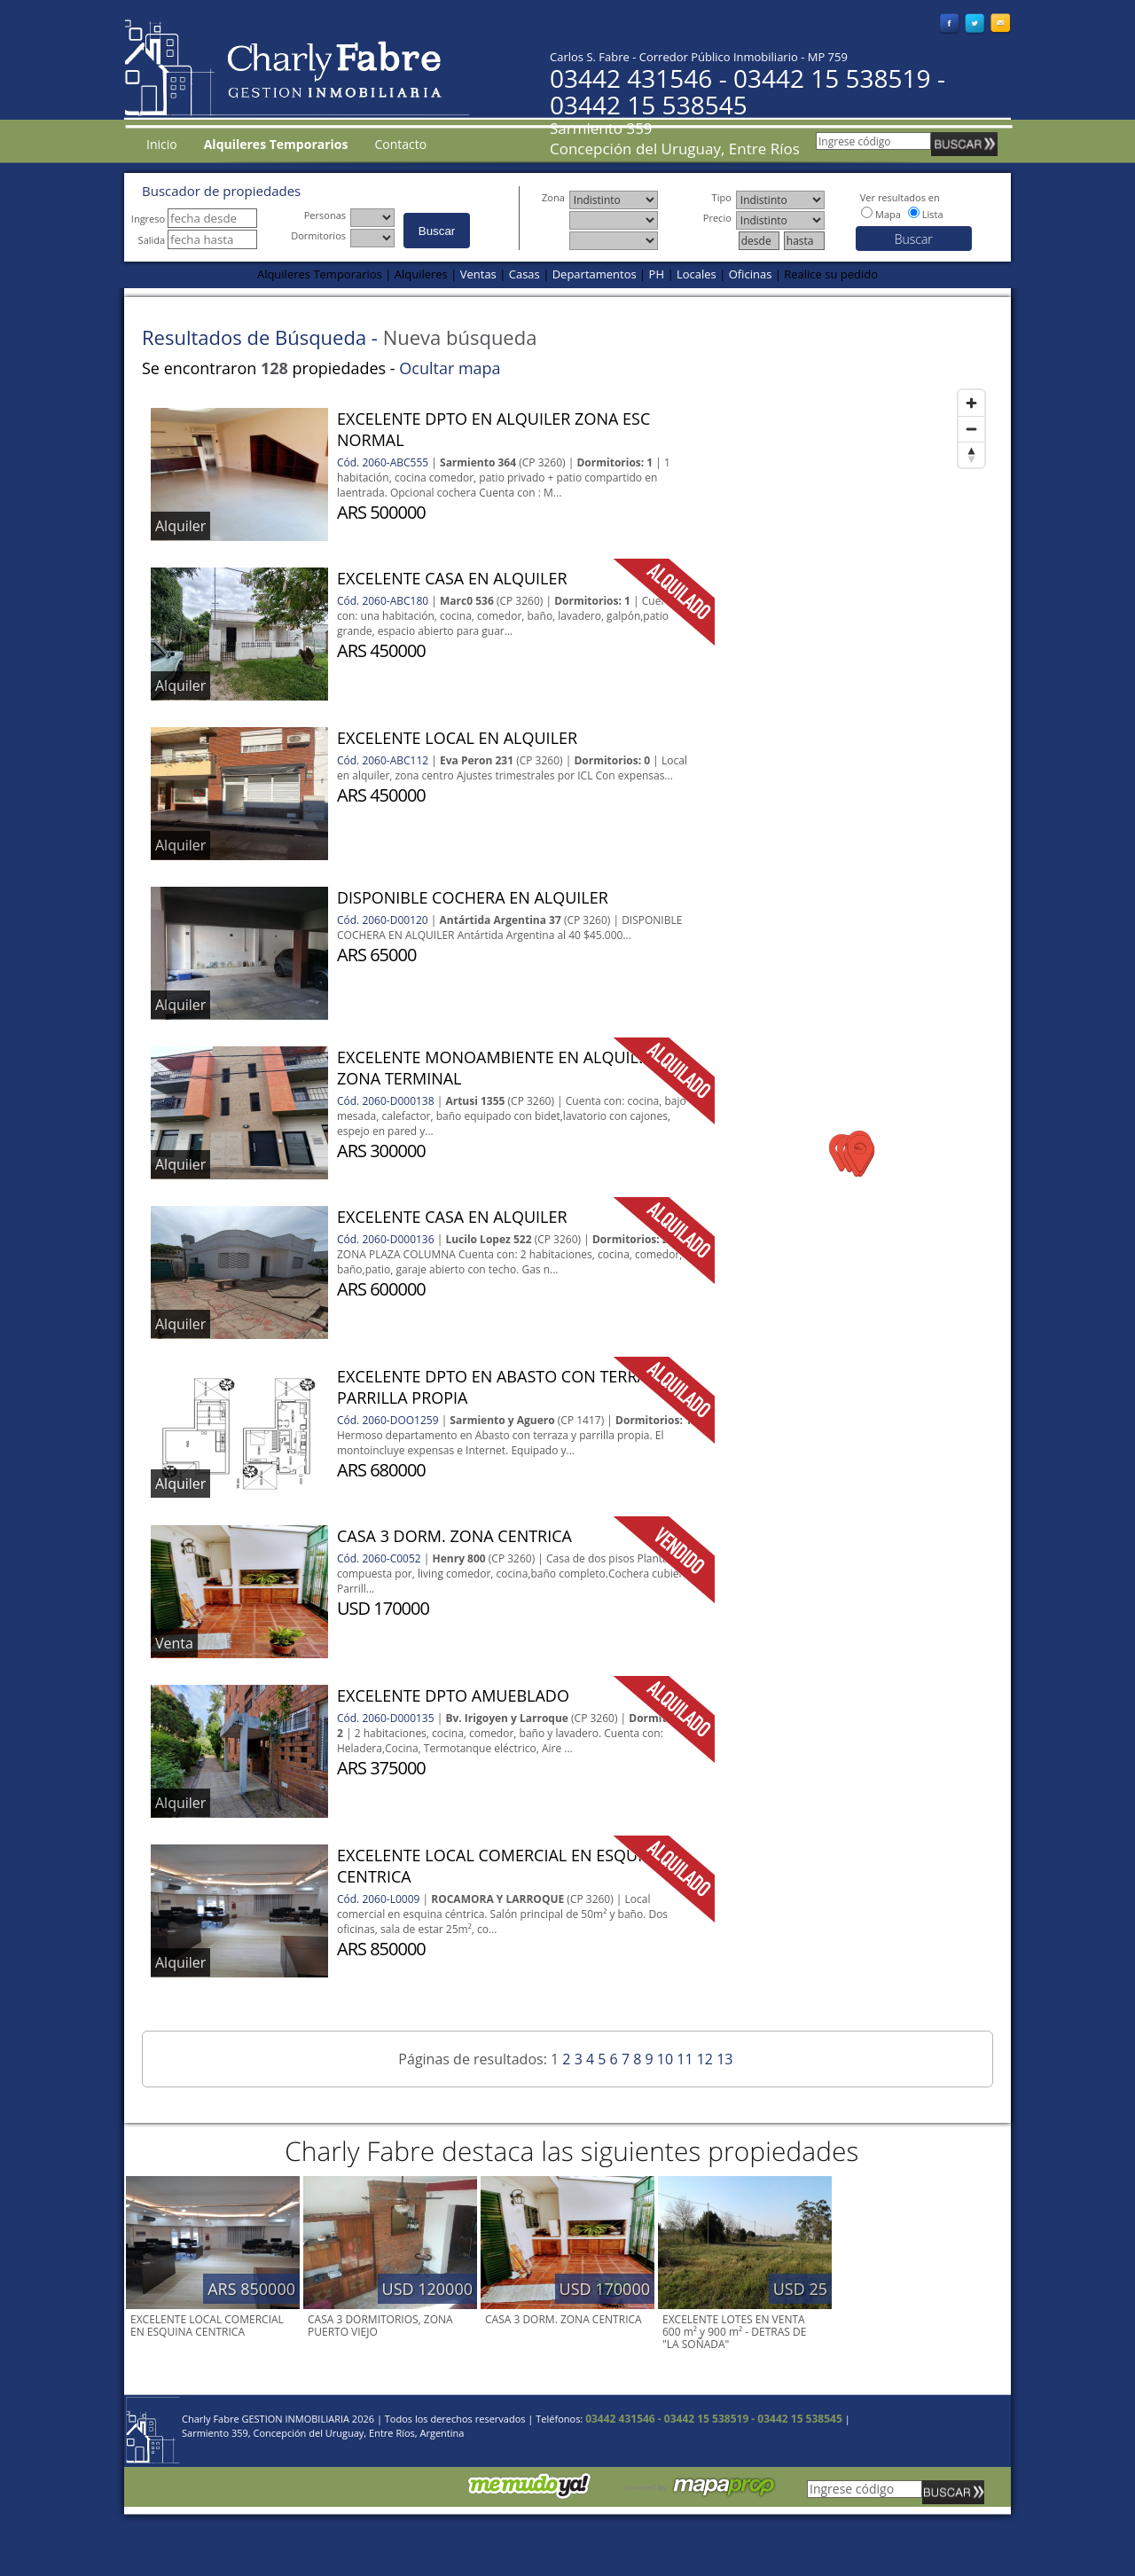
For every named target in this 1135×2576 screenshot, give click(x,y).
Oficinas (750, 274)
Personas (327, 215)
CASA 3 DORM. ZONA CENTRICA (454, 1535)
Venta (174, 1643)
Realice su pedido (831, 274)
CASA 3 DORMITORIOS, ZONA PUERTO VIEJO (380, 2325)
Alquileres (421, 274)
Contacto (400, 144)
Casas (524, 274)
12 (705, 2059)
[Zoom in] (971, 403)
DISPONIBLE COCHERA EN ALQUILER (472, 897)
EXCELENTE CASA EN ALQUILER (452, 578)
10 (665, 2059)
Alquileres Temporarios (319, 274)
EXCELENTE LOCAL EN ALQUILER (457, 737)
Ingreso (194, 218)
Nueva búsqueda (460, 337)
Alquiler (180, 526)
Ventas (478, 274)
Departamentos (594, 274)
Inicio (161, 144)
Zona (555, 197)
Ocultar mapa (449, 368)
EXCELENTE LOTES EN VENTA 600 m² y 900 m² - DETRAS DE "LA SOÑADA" (734, 2332)
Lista (932, 214)
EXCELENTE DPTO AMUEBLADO (453, 1695)
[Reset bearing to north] (971, 454)
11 (685, 2059)
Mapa (888, 214)
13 (724, 2059)
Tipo (724, 197)
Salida (197, 240)
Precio (719, 217)
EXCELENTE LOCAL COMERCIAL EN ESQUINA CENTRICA (207, 2325)
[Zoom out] (971, 429)
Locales (696, 274)
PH (656, 274)
